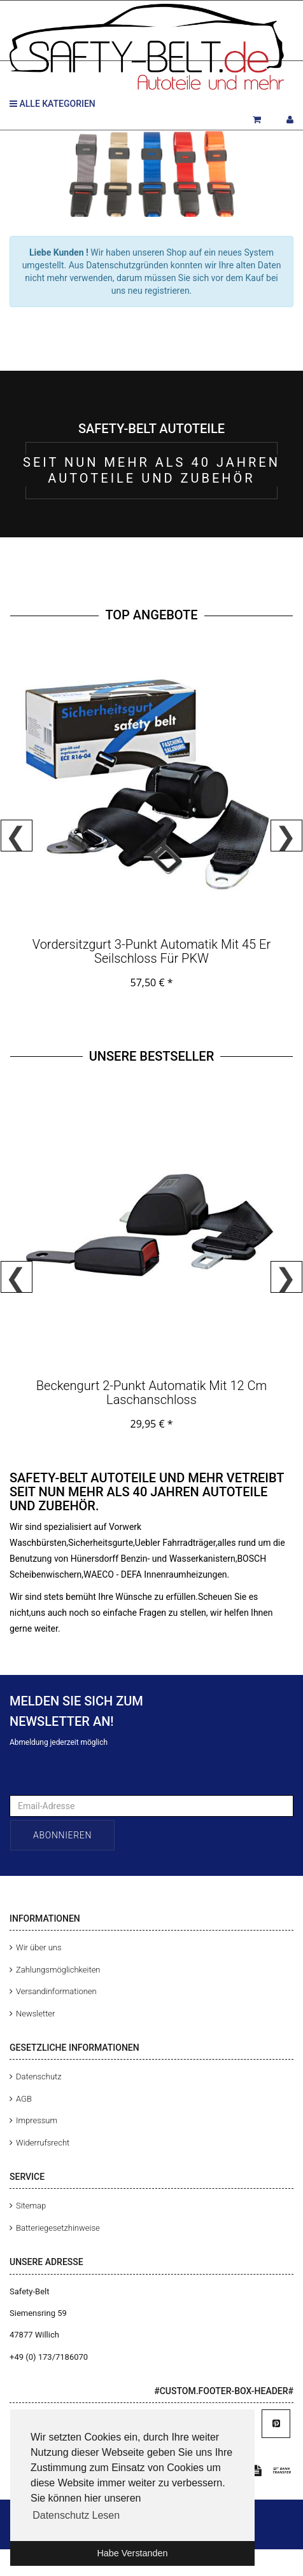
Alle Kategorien (52, 104)
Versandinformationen (56, 1991)
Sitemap (31, 2205)
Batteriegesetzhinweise (58, 2228)
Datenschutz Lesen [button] (76, 2515)
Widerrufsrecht (42, 2142)
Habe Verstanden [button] (132, 2553)
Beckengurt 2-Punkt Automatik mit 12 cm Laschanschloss (151, 1392)
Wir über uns (39, 1947)
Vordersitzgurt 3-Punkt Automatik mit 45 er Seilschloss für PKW (151, 951)
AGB (24, 2099)
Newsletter (35, 2013)
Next (286, 835)
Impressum (36, 2120)
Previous (16, 835)
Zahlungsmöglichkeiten (58, 1969)
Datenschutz (39, 2076)
